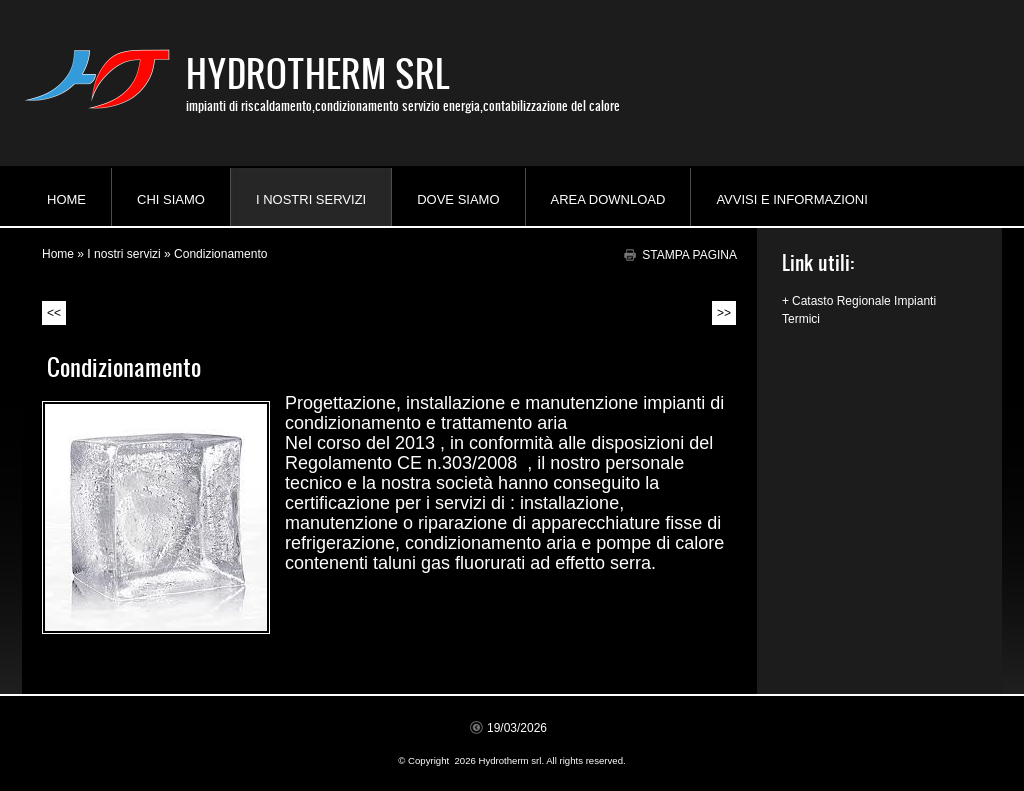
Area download (608, 199)
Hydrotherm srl (318, 72)
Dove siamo (458, 199)
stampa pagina (689, 254)
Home (66, 199)
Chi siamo (171, 199)
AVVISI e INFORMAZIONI (791, 199)
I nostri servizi (311, 199)
